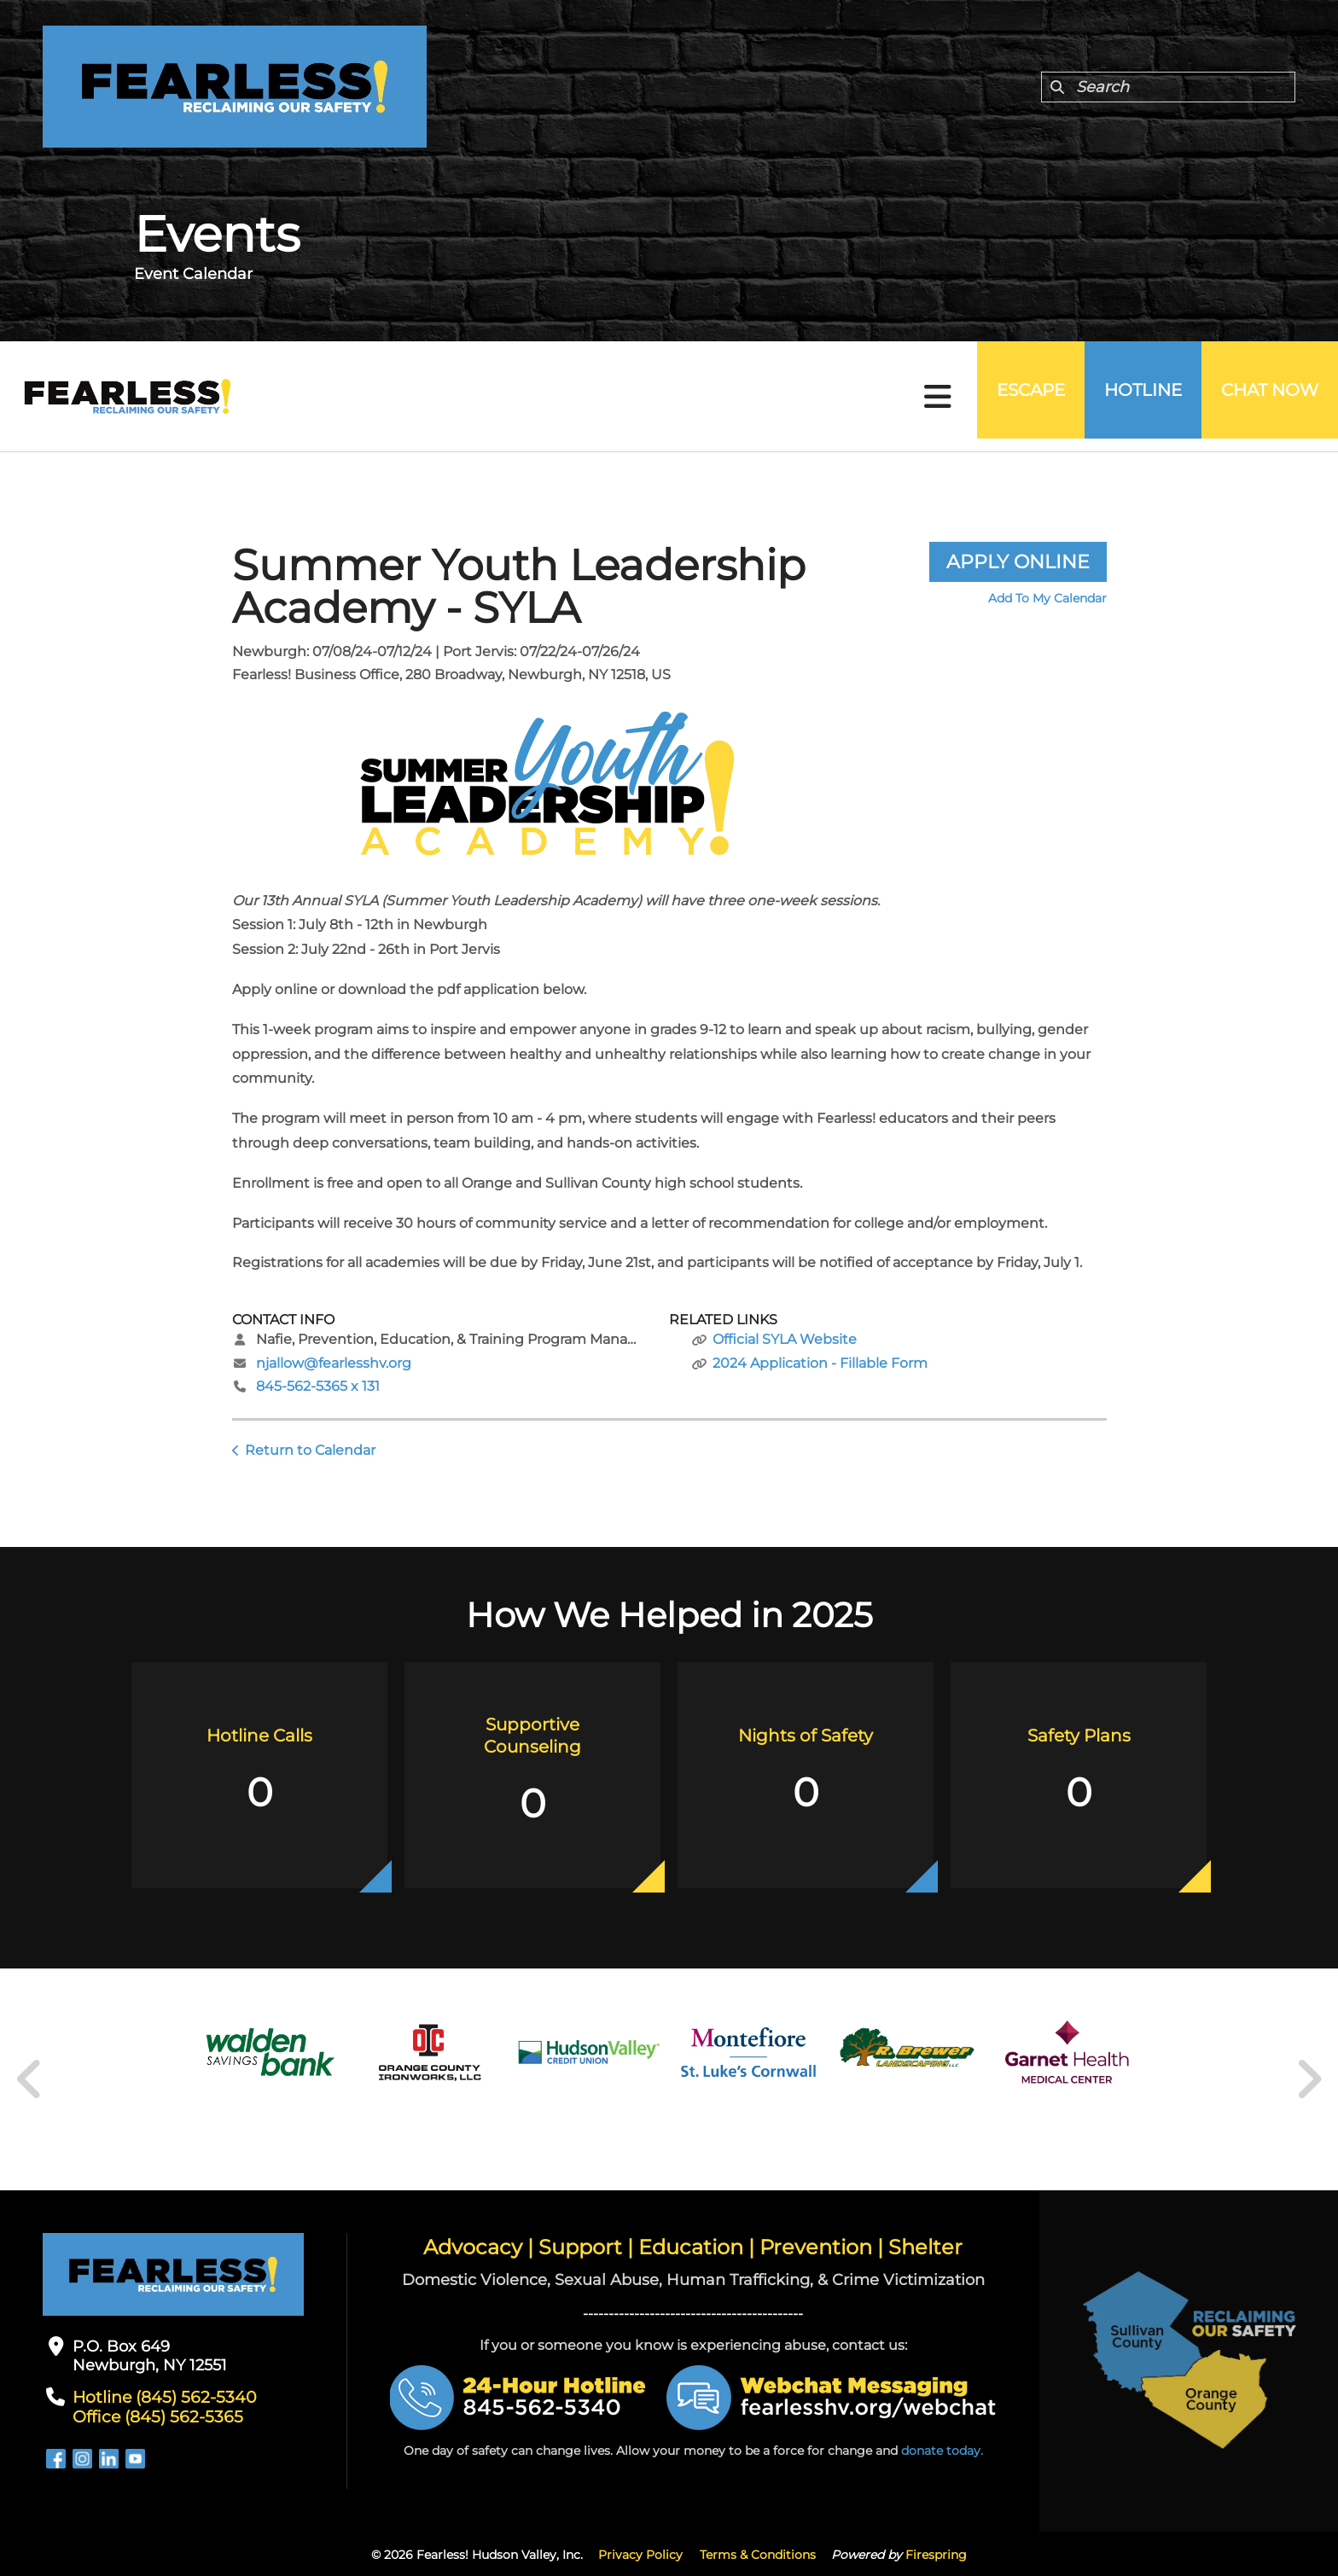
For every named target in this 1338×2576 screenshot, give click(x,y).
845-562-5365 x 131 (318, 1386)
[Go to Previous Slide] (30, 2079)
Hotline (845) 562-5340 (159, 2396)
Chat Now (1263, 397)
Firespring (936, 2553)
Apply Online (1018, 561)
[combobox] (1168, 87)
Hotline (1125, 397)
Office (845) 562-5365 (152, 2415)
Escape (1001, 397)
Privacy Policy (640, 2553)
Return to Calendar (310, 1450)
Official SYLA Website (785, 1339)
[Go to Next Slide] (1308, 2079)
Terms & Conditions (758, 2553)
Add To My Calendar (1047, 598)
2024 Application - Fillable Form (820, 1363)
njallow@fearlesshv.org (333, 1363)
